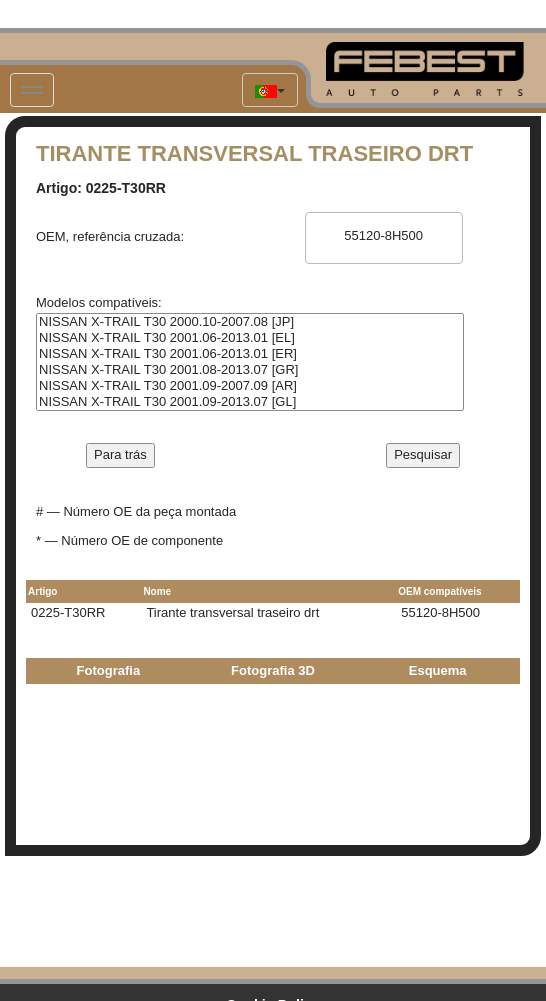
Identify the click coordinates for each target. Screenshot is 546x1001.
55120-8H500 (384, 236)
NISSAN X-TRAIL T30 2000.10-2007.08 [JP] (250, 322)
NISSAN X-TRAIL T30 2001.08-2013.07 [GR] (250, 370)
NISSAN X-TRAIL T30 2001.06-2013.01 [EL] (250, 338)
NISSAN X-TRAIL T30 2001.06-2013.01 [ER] (250, 354)
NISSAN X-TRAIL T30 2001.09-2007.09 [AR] (250, 386)
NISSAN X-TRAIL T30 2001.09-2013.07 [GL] (250, 402)
